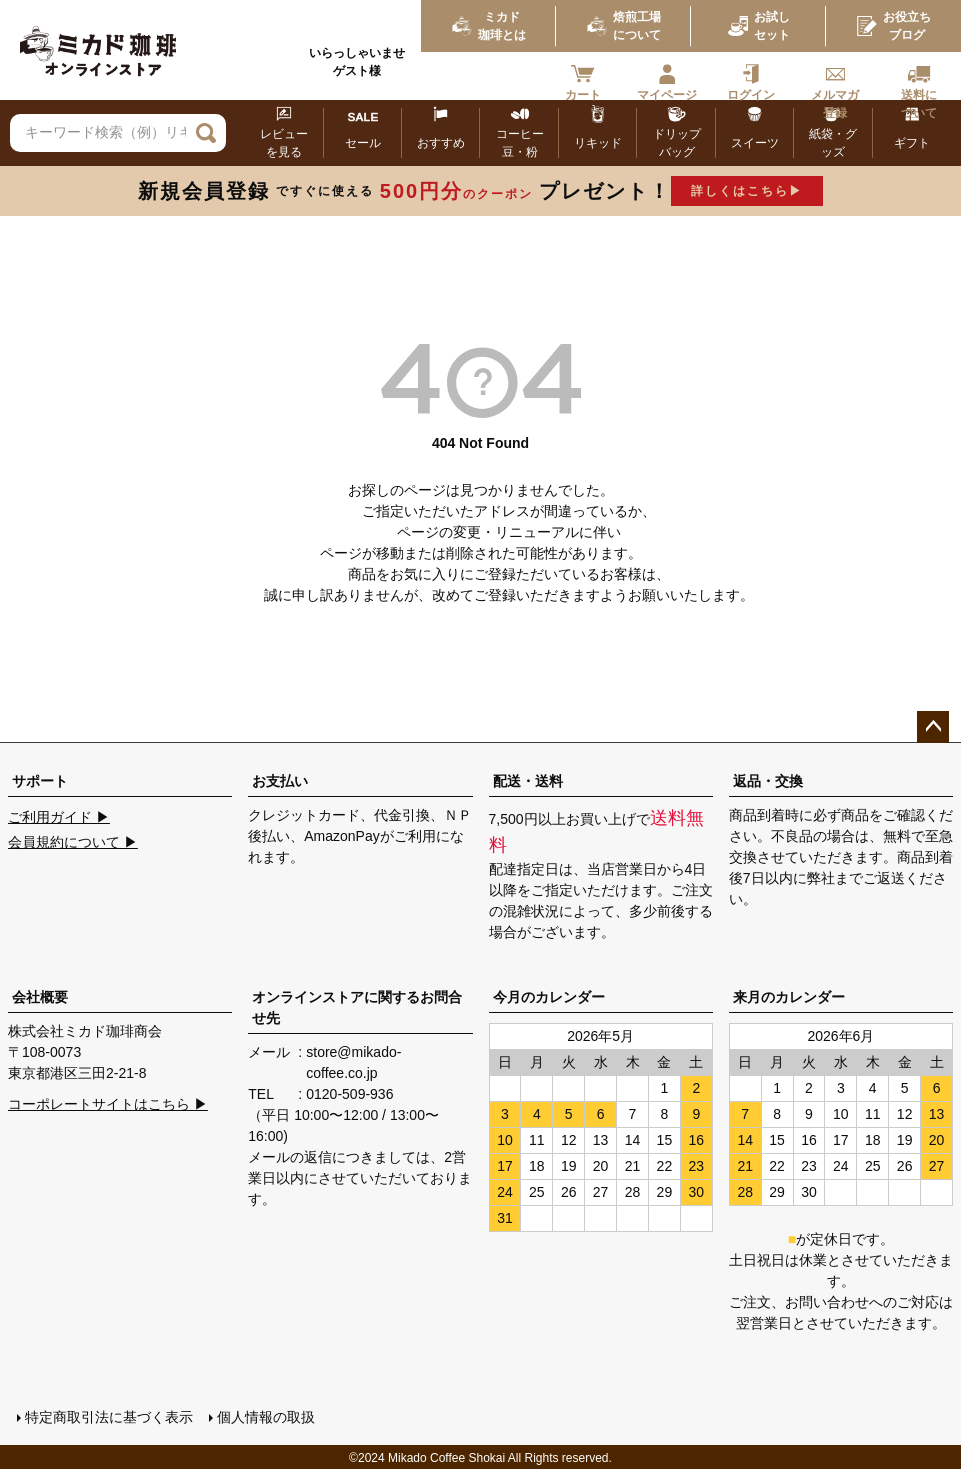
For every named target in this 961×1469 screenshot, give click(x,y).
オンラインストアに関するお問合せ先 (357, 1007)
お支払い (280, 781)
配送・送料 (528, 781)
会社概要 (40, 997)
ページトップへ (933, 727)
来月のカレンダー (789, 997)
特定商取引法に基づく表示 (108, 1416)
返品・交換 (768, 781)
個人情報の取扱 (265, 1416)
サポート (40, 781)
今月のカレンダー (549, 997)
